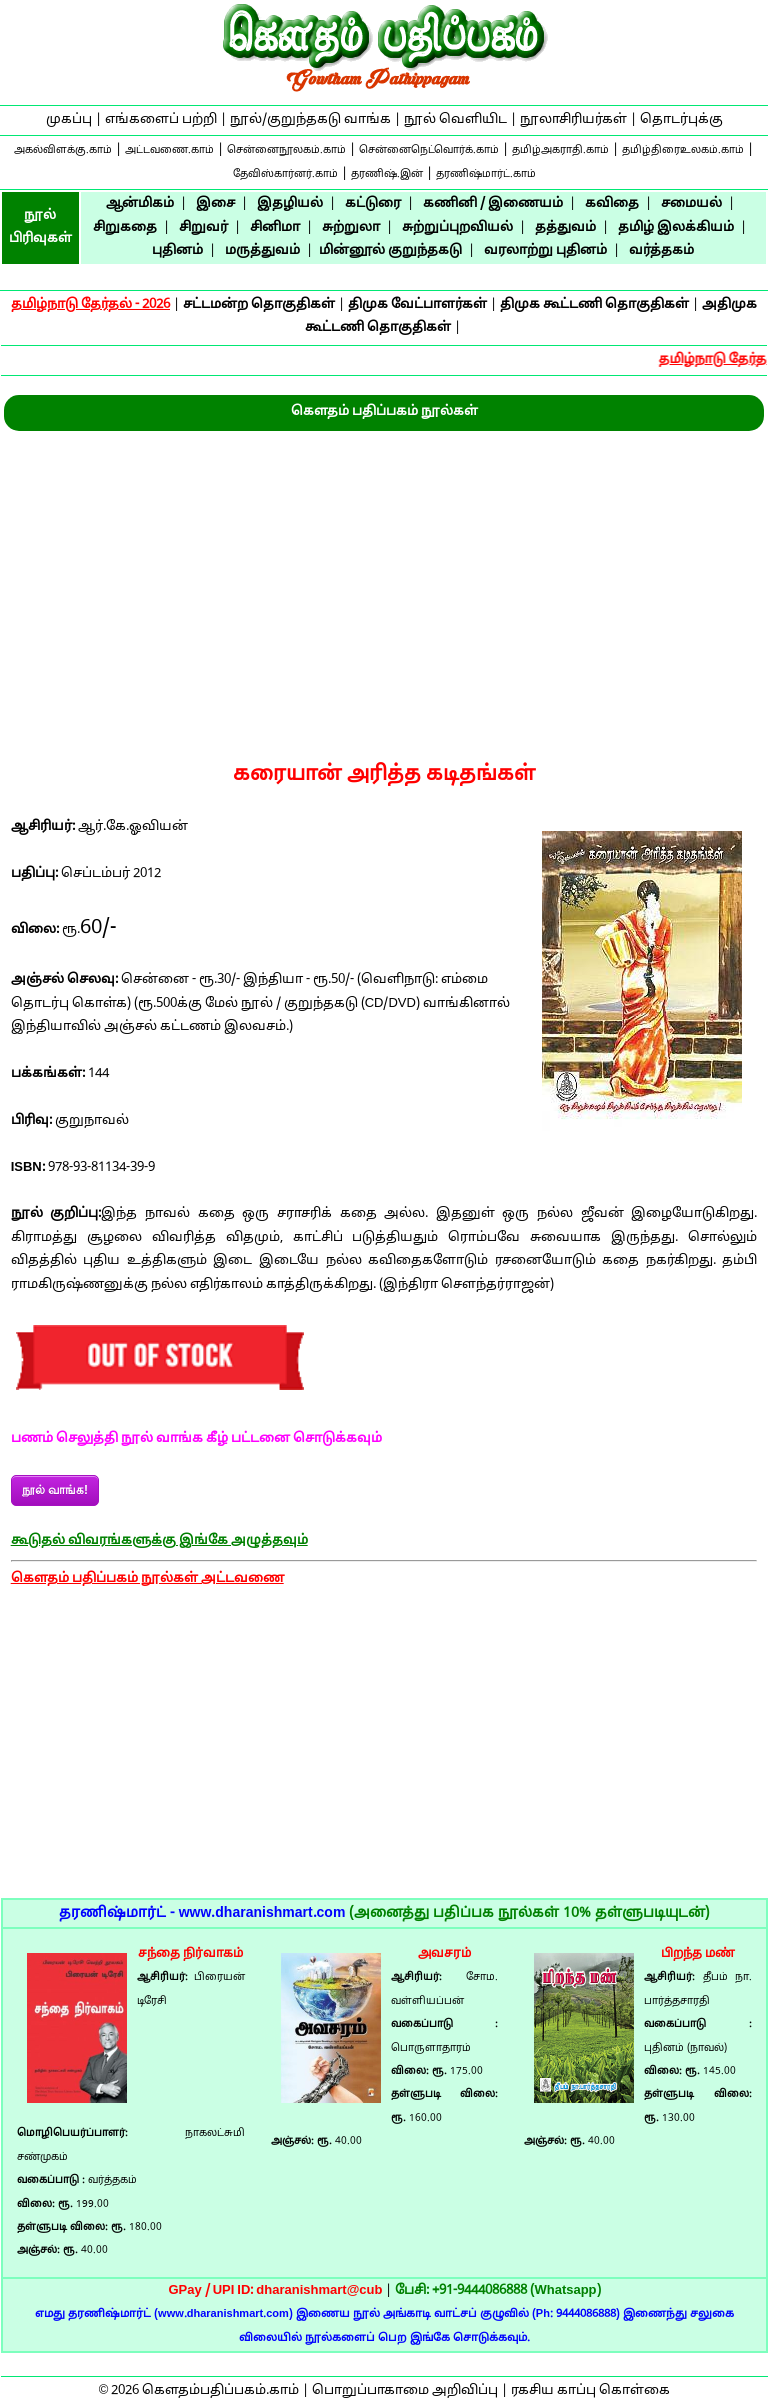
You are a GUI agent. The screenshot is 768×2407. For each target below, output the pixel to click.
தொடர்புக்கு (681, 120)
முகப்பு (69, 120)
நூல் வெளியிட (455, 120)
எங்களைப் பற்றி (161, 120)
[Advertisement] (384, 581)
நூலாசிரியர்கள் (573, 120)
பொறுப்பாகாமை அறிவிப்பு (405, 2391)
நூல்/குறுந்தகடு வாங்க (310, 120)
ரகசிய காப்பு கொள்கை (590, 2391)
